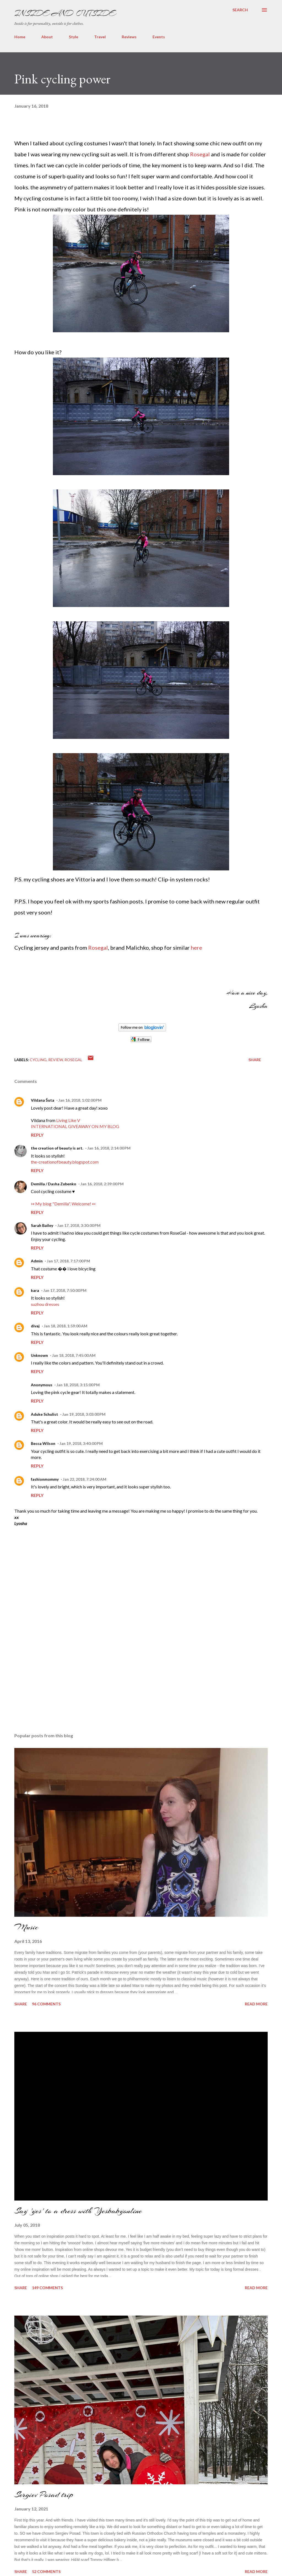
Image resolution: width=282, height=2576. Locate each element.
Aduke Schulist (44, 1414)
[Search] (240, 10)
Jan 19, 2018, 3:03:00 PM (83, 1414)
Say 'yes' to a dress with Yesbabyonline (78, 2210)
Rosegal (200, 154)
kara (35, 1290)
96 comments (46, 2004)
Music (26, 1926)
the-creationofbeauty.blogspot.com (65, 1161)
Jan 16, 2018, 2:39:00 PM (102, 1183)
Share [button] (254, 1059)
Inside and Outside (64, 13)
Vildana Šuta (42, 1100)
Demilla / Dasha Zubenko (53, 1183)
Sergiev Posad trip (43, 2494)
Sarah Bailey (42, 1225)
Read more (256, 2004)
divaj (35, 1326)
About (47, 36)
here (196, 947)
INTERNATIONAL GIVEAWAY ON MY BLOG (75, 1126)
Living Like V (68, 1120)
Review (55, 1059)
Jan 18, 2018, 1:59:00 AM (65, 1326)
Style (73, 36)
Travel (100, 36)
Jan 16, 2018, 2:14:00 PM (109, 1148)
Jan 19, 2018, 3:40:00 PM (81, 1443)
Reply (37, 1134)
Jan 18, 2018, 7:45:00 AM (74, 1355)
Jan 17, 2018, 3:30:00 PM (79, 1225)
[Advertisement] (55, 1688)
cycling (38, 1059)
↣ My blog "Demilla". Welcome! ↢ (63, 1203)
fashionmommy (45, 1479)
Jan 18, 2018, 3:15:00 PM (78, 1384)
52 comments (46, 2571)
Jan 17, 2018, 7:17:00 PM (68, 1261)
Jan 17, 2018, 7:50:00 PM (64, 1290)
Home (19, 36)
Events (159, 36)
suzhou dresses (45, 1304)
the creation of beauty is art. (57, 1148)
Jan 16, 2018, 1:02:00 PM (80, 1100)
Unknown (39, 1355)
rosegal (73, 1059)
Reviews (129, 36)
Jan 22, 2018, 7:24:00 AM (84, 1479)
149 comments (47, 2287)
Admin (37, 1261)
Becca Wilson (43, 1443)
